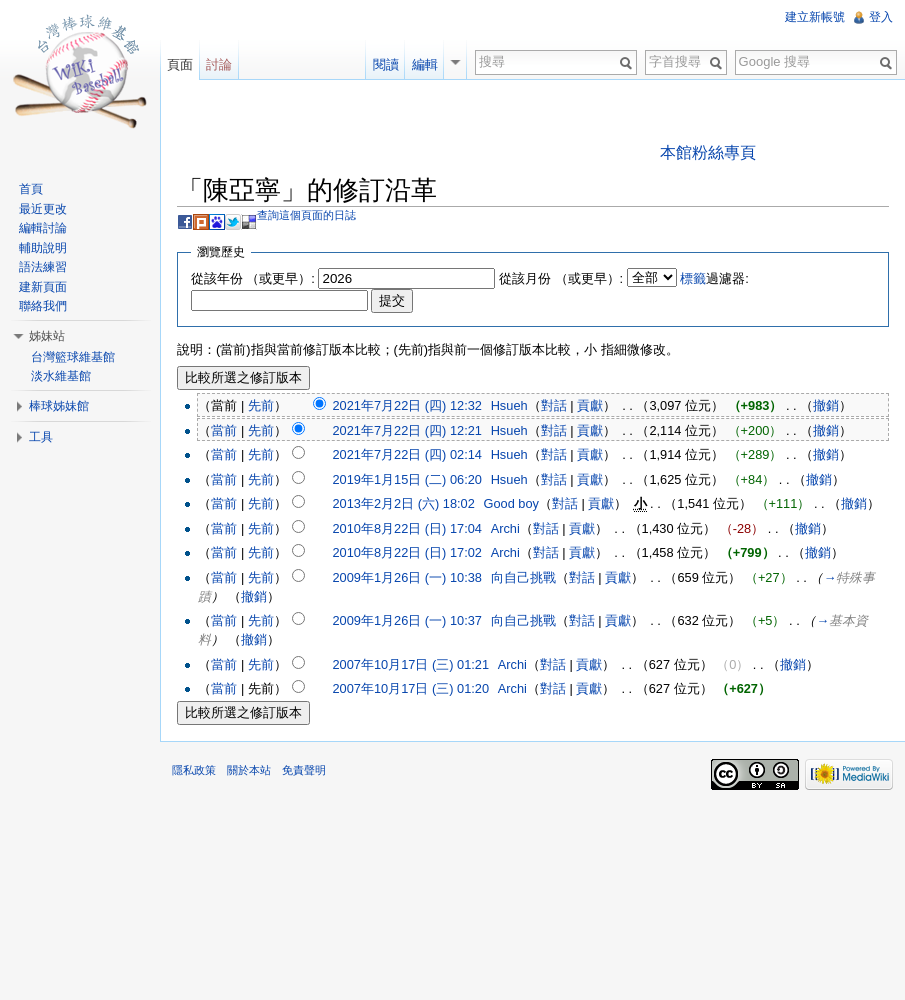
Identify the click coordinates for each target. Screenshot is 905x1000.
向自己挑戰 (523, 577)
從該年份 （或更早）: (253, 278)
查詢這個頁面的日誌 (306, 215)
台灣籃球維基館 (73, 357)
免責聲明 (304, 770)
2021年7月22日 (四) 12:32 (406, 405)
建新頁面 (43, 287)
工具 (41, 437)
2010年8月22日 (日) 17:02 (406, 552)
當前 (224, 430)
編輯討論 (43, 228)
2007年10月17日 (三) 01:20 (410, 688)
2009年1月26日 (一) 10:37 (406, 620)
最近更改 (43, 209)
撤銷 (826, 405)
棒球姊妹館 (59, 406)
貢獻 (590, 405)
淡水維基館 (61, 376)
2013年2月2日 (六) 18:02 (403, 503)
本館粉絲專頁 (708, 152)
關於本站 (249, 770)
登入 (881, 17)
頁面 (180, 64)
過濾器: (714, 278)
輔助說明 (43, 248)
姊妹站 (47, 336)
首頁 (31, 189)
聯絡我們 (43, 306)
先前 (261, 405)
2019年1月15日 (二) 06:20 (406, 479)
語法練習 (43, 267)
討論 (219, 64)
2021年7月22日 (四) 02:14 (406, 454)
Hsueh (509, 405)
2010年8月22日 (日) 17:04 (406, 528)
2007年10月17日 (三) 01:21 (410, 664)
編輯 (425, 64)
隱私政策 (194, 770)
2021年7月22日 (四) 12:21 (406, 430)
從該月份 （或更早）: (561, 278)
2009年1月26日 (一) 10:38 (406, 577)
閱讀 (386, 64)
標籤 (693, 278)
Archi (505, 528)
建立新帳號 (815, 17)
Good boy (512, 503)
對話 (554, 405)
